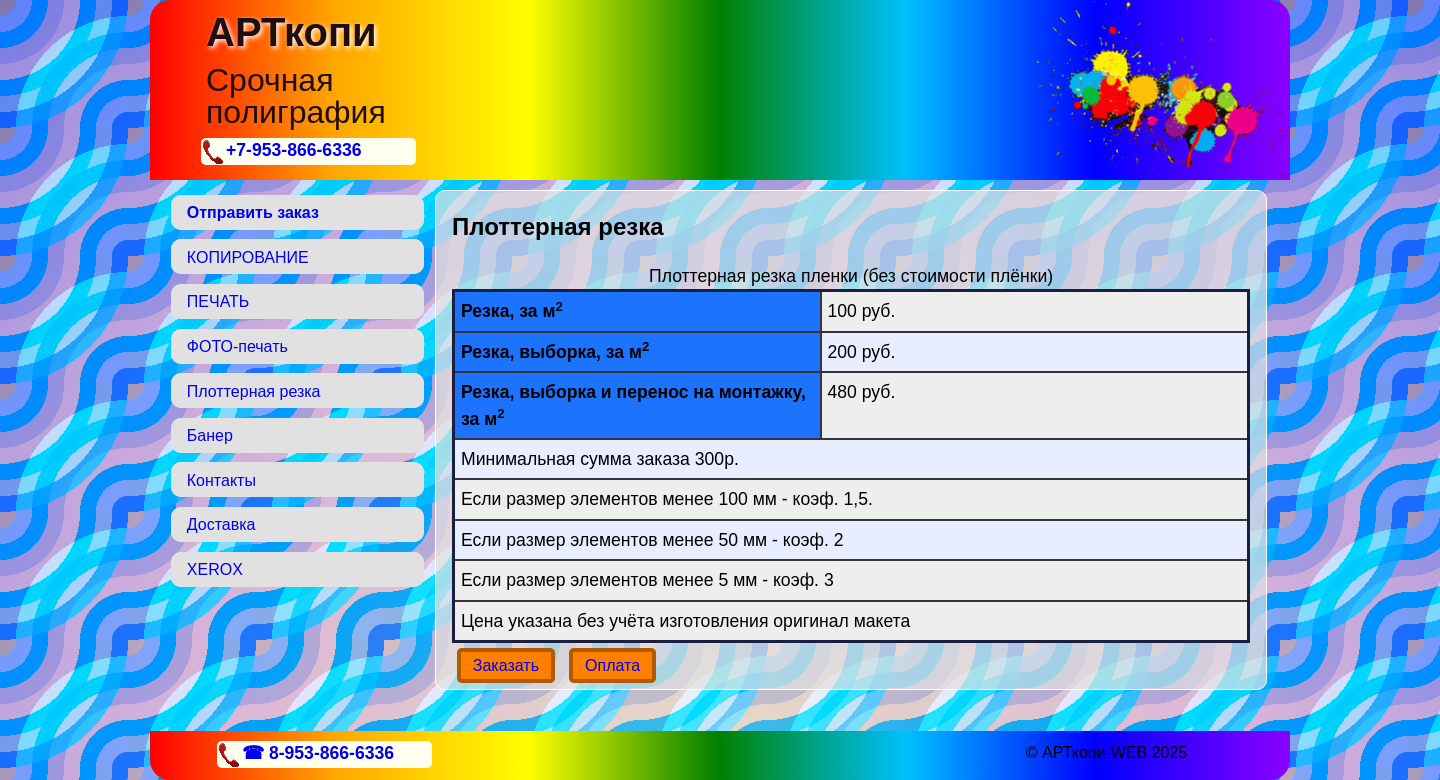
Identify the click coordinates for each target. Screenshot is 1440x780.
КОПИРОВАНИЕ (248, 257)
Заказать (506, 665)
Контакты (221, 480)
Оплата (612, 665)
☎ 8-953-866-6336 (318, 753)
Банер (210, 435)
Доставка (221, 524)
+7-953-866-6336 (293, 150)
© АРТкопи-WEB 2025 (1106, 752)
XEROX (215, 569)
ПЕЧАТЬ (218, 301)
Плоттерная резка (254, 391)
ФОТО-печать (237, 346)
